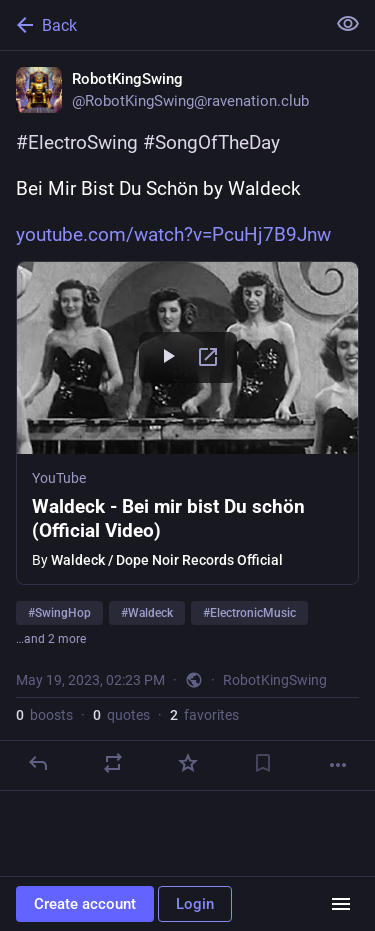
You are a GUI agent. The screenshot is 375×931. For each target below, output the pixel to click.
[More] (338, 765)
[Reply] (38, 763)
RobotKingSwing (275, 680)
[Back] (160, 25)
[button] (187, 423)
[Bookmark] (263, 763)
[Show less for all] (348, 24)
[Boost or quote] (113, 763)
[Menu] (341, 904)
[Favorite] (188, 763)
